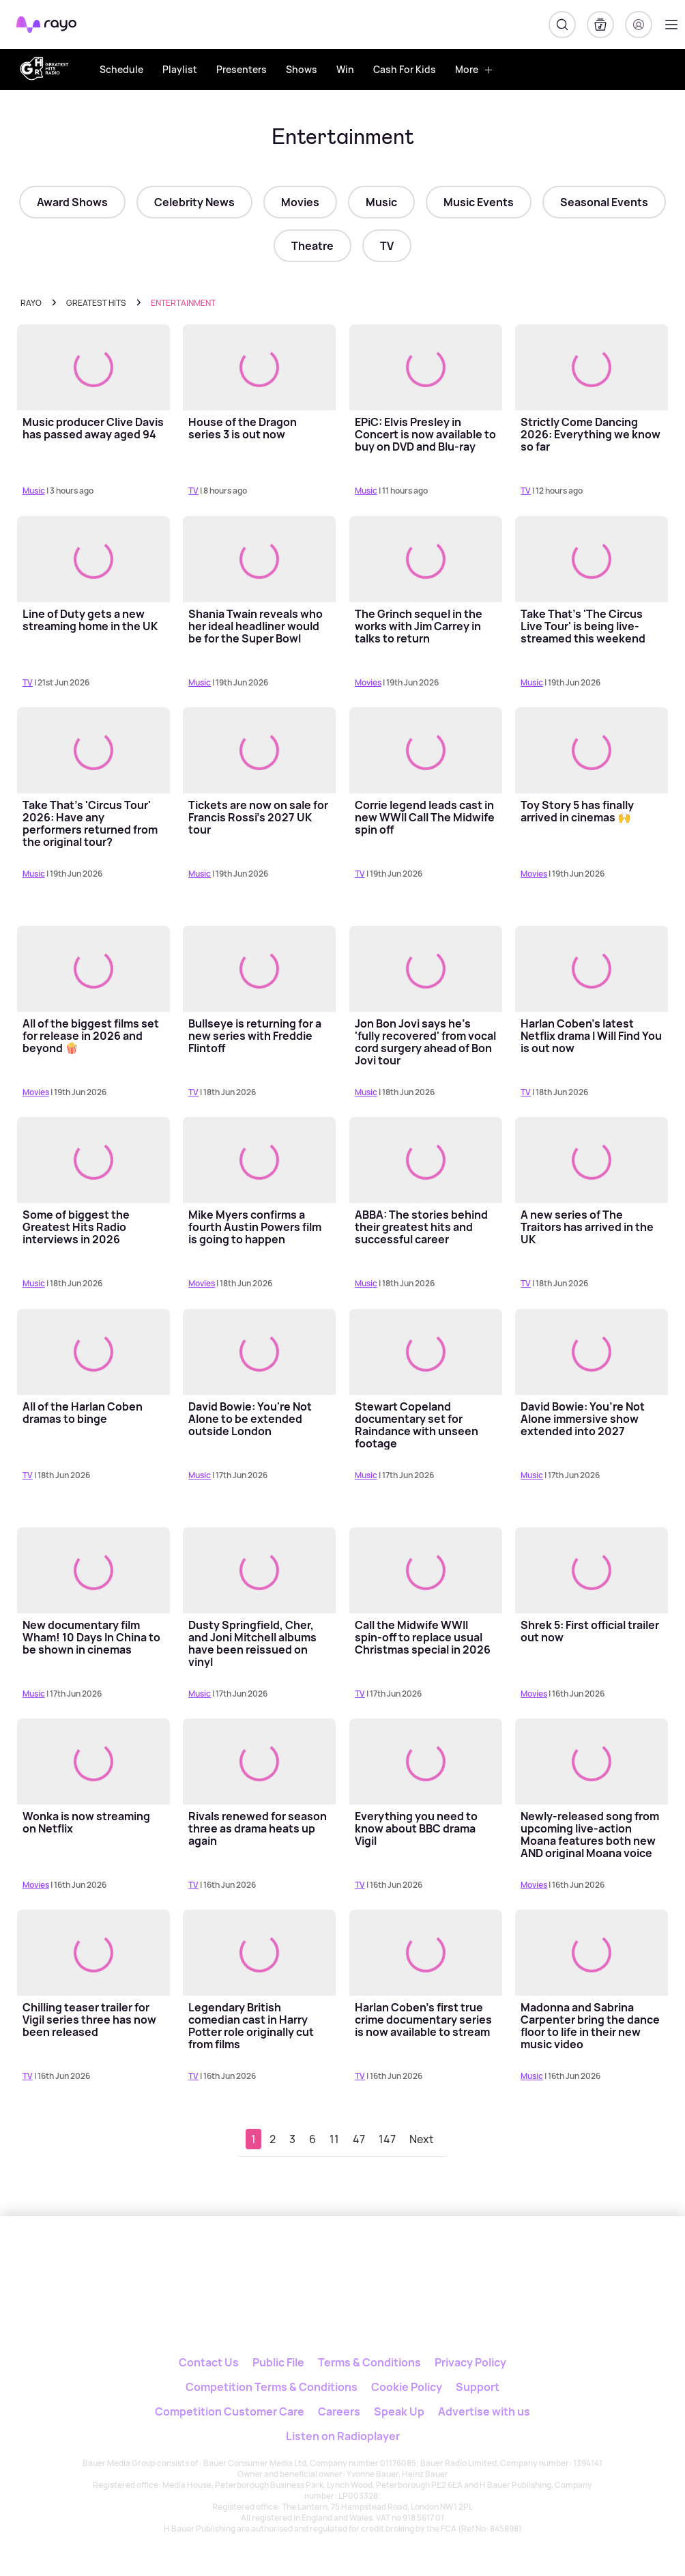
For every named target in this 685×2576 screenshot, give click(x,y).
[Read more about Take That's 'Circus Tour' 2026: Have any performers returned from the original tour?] (93, 750)
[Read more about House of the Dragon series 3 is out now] (259, 367)
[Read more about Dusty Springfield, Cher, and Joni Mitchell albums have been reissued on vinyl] (259, 1570)
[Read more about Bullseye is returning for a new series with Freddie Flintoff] (259, 969)
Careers (339, 2411)
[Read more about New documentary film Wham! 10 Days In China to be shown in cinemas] (93, 1570)
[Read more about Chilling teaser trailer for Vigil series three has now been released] (93, 1953)
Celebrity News (194, 202)
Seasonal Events (604, 202)
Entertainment (183, 303)
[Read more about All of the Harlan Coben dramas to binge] (93, 1352)
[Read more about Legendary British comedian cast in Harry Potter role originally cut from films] (259, 1953)
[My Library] (600, 24)
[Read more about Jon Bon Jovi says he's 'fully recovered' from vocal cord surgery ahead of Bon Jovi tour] (425, 969)
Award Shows (72, 202)
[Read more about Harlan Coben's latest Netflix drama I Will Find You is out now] (591, 969)
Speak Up (399, 2411)
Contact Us (209, 2362)
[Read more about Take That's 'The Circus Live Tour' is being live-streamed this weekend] (591, 559)
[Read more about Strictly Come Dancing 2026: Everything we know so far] (591, 367)
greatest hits (96, 303)
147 (387, 2139)
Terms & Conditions (369, 2362)
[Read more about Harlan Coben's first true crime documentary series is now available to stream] (425, 1953)
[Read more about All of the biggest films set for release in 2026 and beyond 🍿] (93, 969)
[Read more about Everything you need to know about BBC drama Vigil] (425, 1761)
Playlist (179, 69)
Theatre (312, 245)
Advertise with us (484, 2411)
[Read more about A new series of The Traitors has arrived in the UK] (591, 1160)
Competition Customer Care (229, 2411)
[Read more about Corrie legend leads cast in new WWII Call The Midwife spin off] (425, 750)
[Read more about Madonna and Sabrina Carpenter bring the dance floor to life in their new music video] (591, 1953)
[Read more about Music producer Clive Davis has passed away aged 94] (93, 367)
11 (334, 2139)
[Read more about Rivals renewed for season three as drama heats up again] (259, 1761)
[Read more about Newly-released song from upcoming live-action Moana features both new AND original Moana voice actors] (591, 1761)
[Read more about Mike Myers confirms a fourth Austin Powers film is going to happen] (259, 1160)
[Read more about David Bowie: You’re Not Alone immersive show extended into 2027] (591, 1352)
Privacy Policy (470, 2362)
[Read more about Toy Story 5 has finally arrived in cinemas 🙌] (591, 750)
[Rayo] (300, 2262)
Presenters (241, 69)
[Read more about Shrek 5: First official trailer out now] (591, 1570)
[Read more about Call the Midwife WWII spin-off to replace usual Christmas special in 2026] (425, 1570)
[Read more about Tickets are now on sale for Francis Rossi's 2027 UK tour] (259, 750)
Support (477, 2386)
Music (381, 202)
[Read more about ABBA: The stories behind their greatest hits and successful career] (425, 1160)
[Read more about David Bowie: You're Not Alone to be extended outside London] (259, 1352)
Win (345, 69)
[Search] (562, 24)
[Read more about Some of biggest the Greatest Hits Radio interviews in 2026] (93, 1160)
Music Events (478, 202)
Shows (301, 69)
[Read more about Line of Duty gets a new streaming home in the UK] (93, 559)
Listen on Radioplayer (343, 2436)
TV (387, 245)
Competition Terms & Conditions (272, 2386)
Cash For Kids (404, 69)
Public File (278, 2362)
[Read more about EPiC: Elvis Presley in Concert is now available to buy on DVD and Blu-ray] (425, 367)
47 (359, 2139)
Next (421, 2139)
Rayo (31, 303)
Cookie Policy (406, 2386)
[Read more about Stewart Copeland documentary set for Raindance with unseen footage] (425, 1352)
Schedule (121, 69)
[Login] (638, 24)
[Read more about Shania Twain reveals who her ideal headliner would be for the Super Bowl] (259, 559)
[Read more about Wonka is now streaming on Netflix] (93, 1761)
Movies (300, 202)
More (474, 69)
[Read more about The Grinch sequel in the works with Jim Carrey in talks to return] (425, 559)
